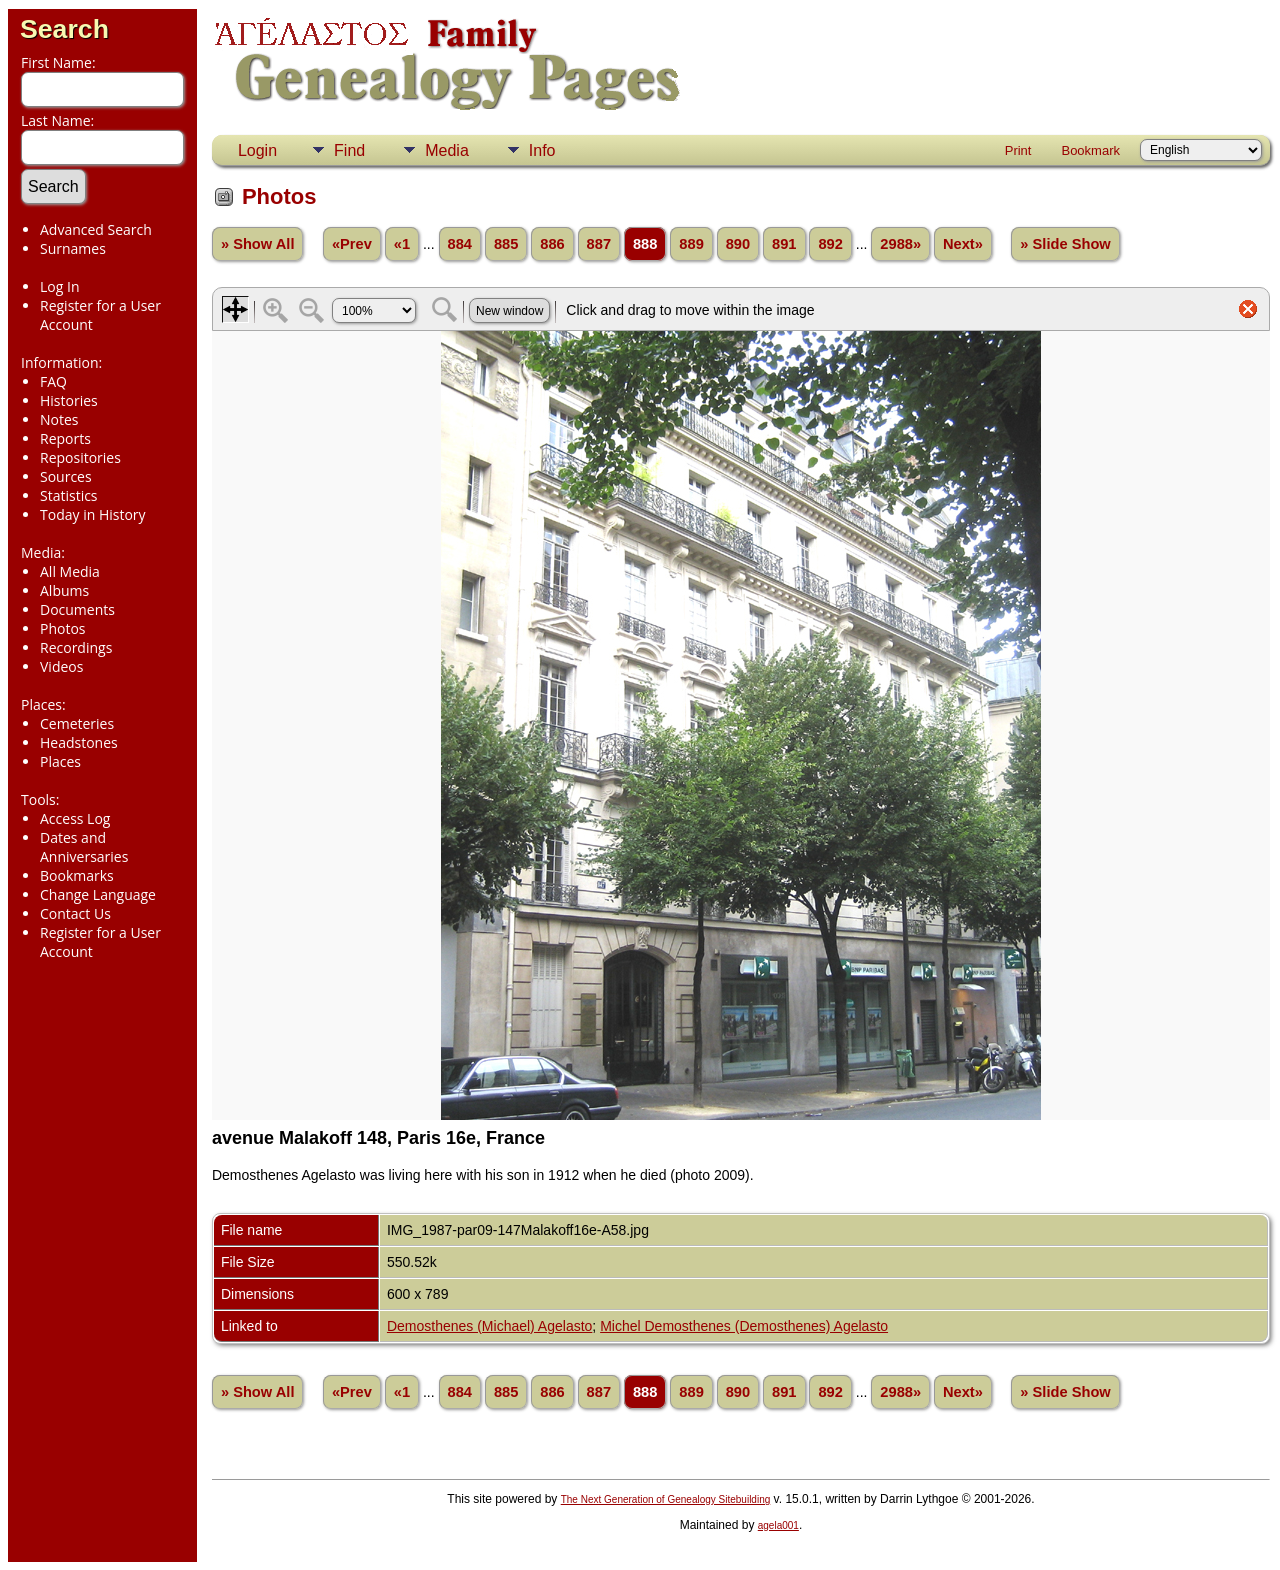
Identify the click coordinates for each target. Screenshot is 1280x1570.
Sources (66, 476)
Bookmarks (77, 875)
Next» (963, 244)
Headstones (79, 742)
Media (447, 150)
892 (830, 244)
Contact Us (75, 913)
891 (784, 244)
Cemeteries (77, 723)
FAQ (53, 381)
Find (349, 150)
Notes (59, 419)
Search (64, 29)
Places (60, 761)
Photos (63, 628)
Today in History (93, 514)
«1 (402, 244)
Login (257, 150)
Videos (61, 666)
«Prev (352, 244)
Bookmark (1090, 150)
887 (599, 244)
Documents (77, 609)
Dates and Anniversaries (84, 847)
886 (552, 244)
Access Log (75, 818)
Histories (69, 400)
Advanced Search (96, 229)
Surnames (73, 248)
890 (738, 244)
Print (1018, 150)
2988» (900, 244)
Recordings (76, 647)
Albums (64, 590)
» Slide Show (1065, 244)
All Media (70, 571)
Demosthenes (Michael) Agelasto (489, 1326)
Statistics (69, 495)
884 (460, 244)
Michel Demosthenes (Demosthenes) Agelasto (744, 1326)
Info (542, 150)
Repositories (80, 457)
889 (691, 244)
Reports (65, 438)
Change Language (98, 894)
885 (506, 244)
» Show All (258, 244)
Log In (59, 286)
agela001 (778, 1525)
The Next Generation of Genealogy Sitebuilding (666, 1499)
